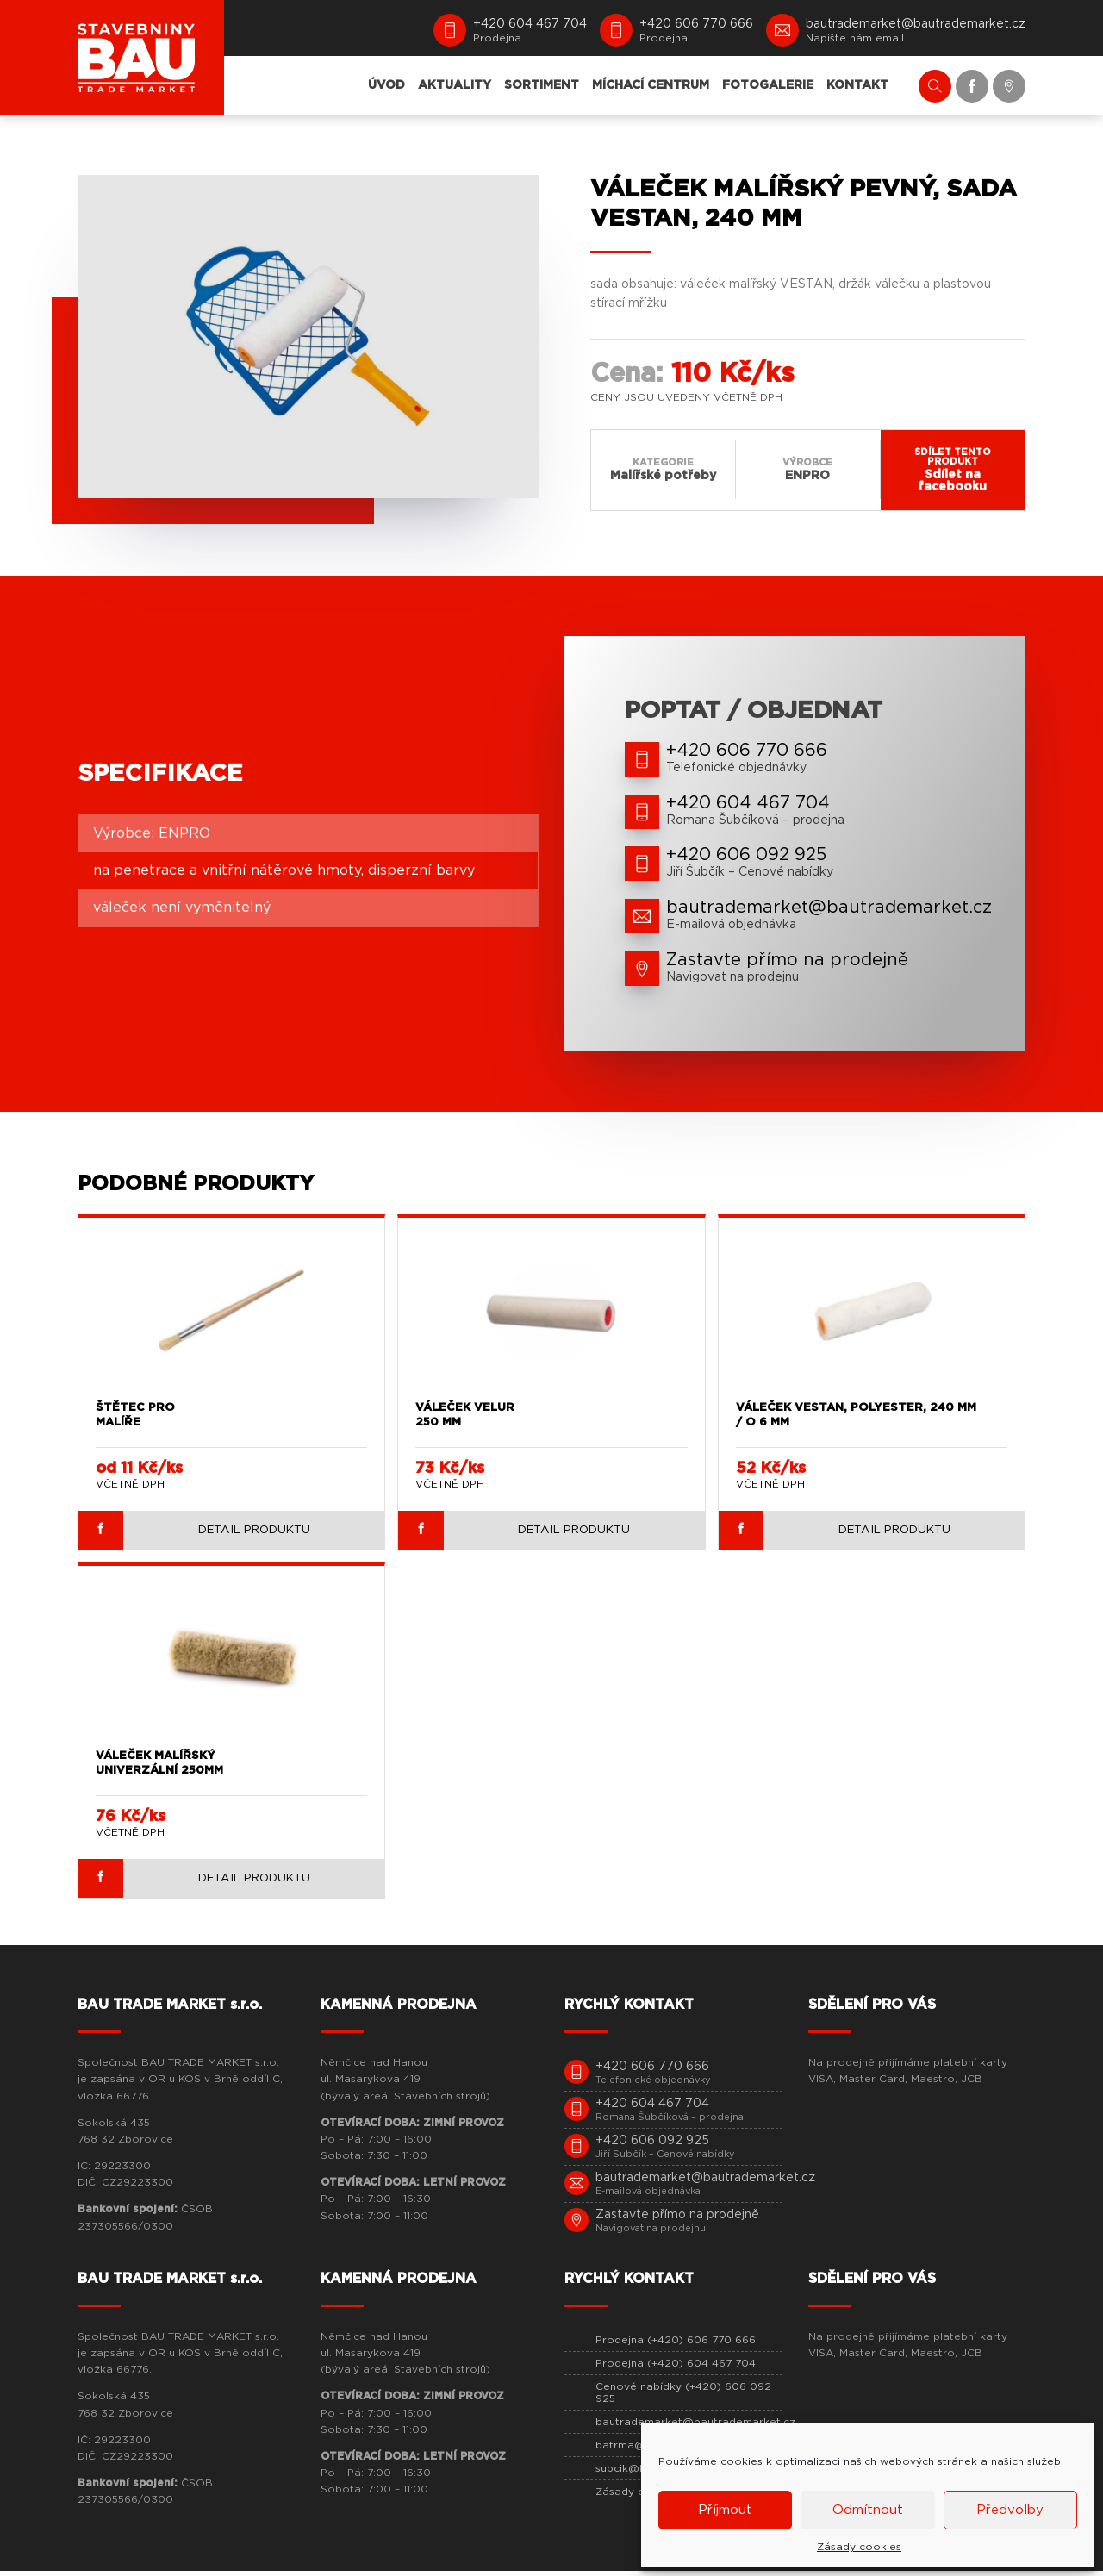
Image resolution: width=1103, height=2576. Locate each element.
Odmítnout (867, 2510)
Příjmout (725, 2510)
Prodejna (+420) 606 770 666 (675, 2346)
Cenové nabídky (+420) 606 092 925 (683, 2398)
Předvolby (1010, 2510)
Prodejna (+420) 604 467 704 (675, 2369)
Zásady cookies (859, 2547)
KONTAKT (857, 85)
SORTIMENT (541, 85)
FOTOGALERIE (767, 85)
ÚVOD (386, 85)
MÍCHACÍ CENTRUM (650, 85)
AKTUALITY (454, 85)
